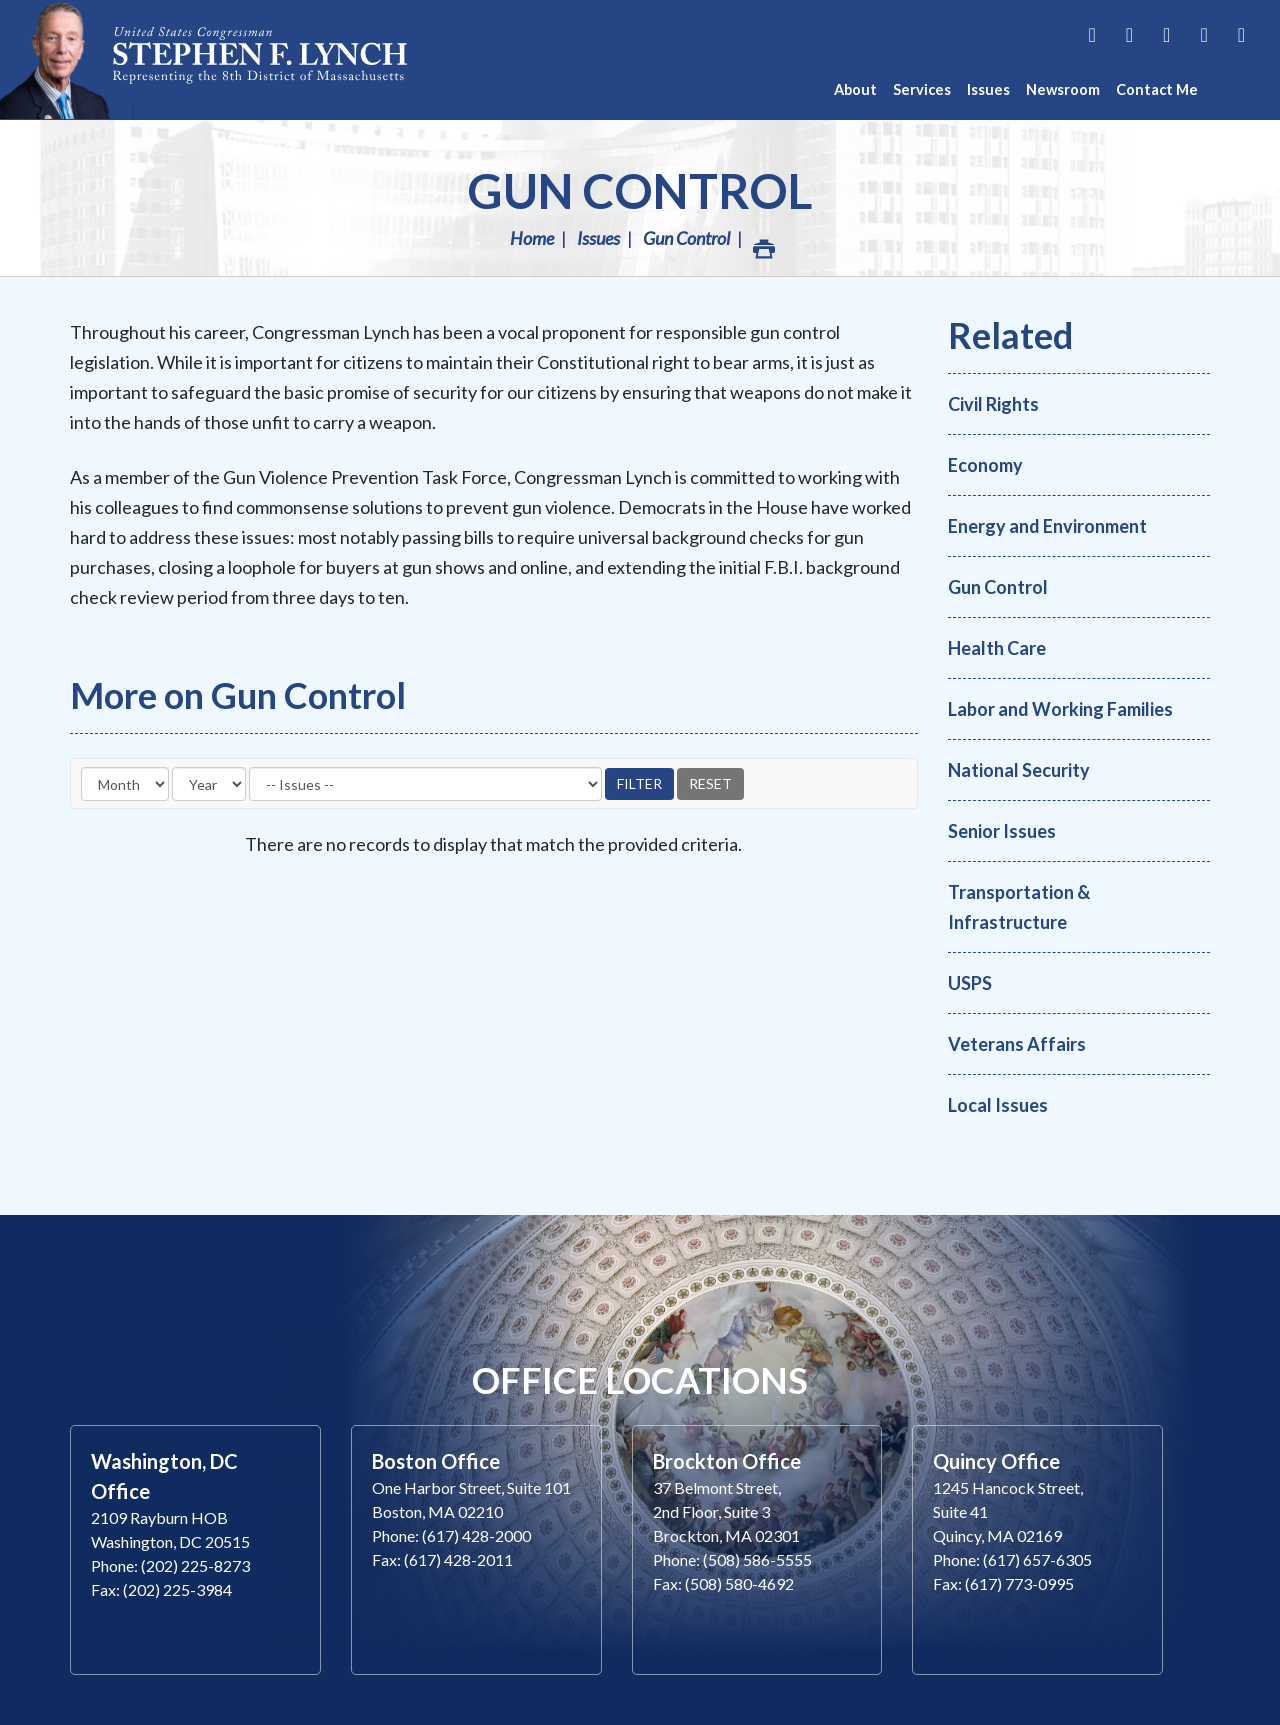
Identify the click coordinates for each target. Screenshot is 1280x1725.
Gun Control (640, 190)
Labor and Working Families (1060, 709)
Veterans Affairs (1017, 1044)
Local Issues (998, 1105)
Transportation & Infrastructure (1019, 907)
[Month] (125, 784)
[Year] (209, 784)
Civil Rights (993, 404)
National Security (1019, 770)
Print (763, 243)
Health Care (997, 648)
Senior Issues (1002, 831)
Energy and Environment (1047, 526)
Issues (598, 238)
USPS (970, 983)
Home (532, 238)
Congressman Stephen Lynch (260, 59)
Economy (985, 465)
